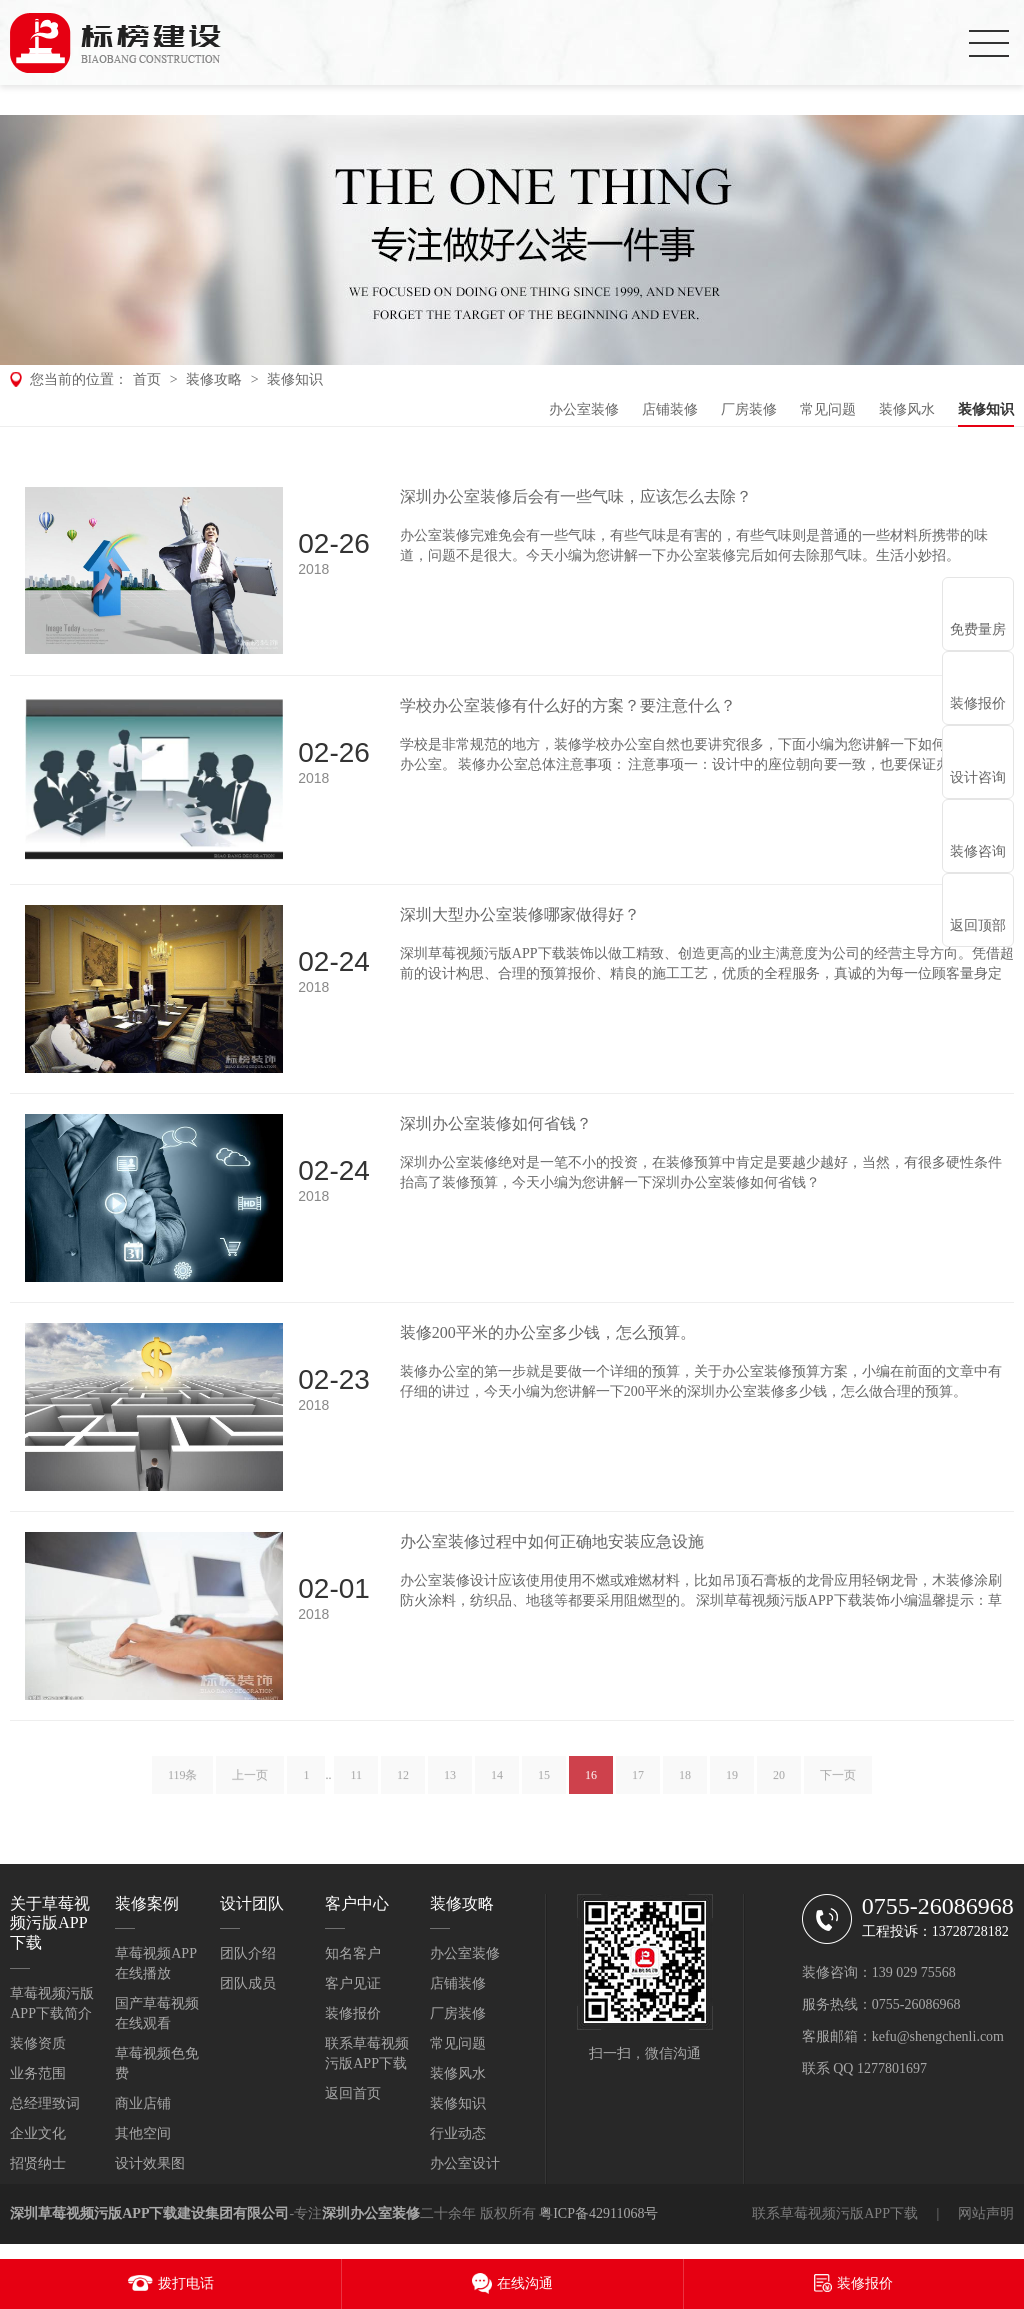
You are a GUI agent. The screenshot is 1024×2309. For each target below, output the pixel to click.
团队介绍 (248, 1953)
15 (544, 1781)
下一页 (838, 1781)
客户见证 (353, 1983)
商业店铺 (143, 2103)
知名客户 (353, 1953)
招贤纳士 (38, 2163)
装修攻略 (214, 379)
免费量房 (978, 629)
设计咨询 (978, 777)
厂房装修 (749, 409)
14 (497, 1781)
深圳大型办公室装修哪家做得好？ (520, 914)
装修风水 (907, 409)
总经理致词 (45, 2103)
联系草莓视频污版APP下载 (835, 2213)
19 (732, 1781)
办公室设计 (465, 2163)
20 (779, 1781)
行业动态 (458, 2133)
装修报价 (353, 2013)
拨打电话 (186, 2283)
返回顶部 (978, 925)
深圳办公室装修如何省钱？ (496, 1123)
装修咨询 (978, 851)
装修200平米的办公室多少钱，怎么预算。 (548, 1332)
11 (356, 1781)
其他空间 (143, 2133)
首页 (147, 379)
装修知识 (295, 379)
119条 (183, 1781)
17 (638, 1781)
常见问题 (828, 409)
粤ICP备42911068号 (598, 2213)
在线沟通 (525, 2283)
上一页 (250, 1781)
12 (403, 1781)
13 (450, 1781)
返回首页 (353, 2093)
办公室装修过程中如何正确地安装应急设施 (552, 1541)
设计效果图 (150, 2163)
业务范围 (38, 2073)
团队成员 (248, 1983)
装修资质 (38, 2043)
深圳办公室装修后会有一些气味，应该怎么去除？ (576, 496)
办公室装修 (584, 409)
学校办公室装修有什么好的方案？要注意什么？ (568, 705)
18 (685, 1781)
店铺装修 (670, 409)
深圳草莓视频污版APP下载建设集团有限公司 (149, 2213)
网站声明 (986, 2213)
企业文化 (38, 2133)
